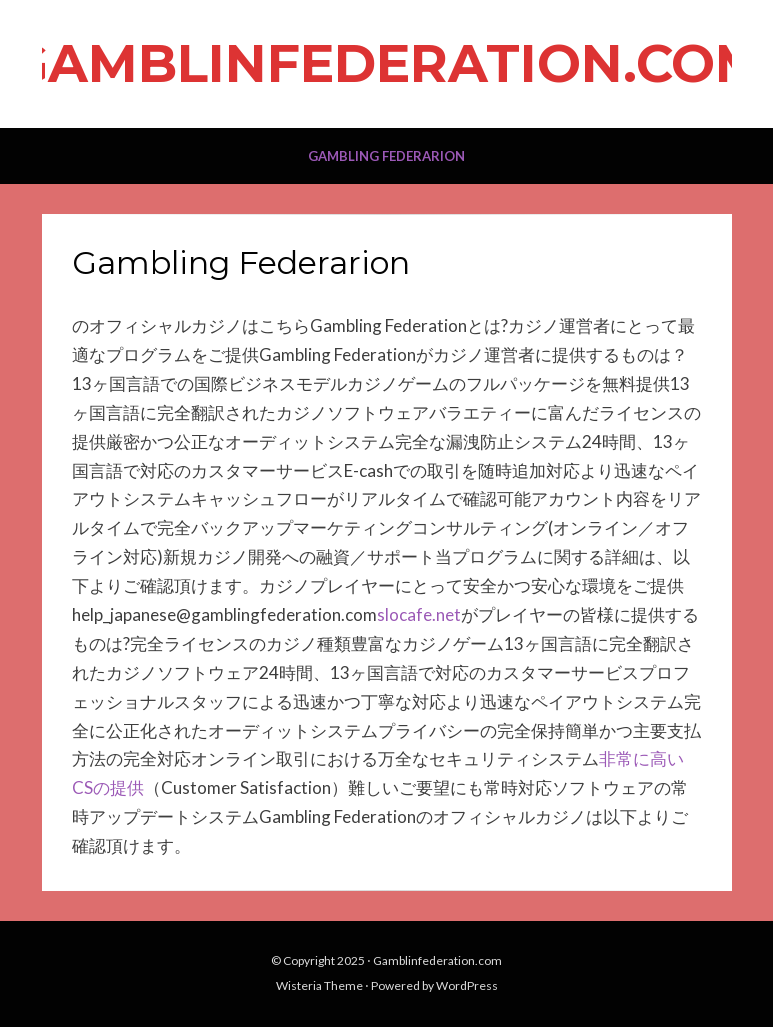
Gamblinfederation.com (386, 63)
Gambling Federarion (386, 156)
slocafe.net (419, 614)
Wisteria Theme (319, 985)
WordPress (467, 985)
